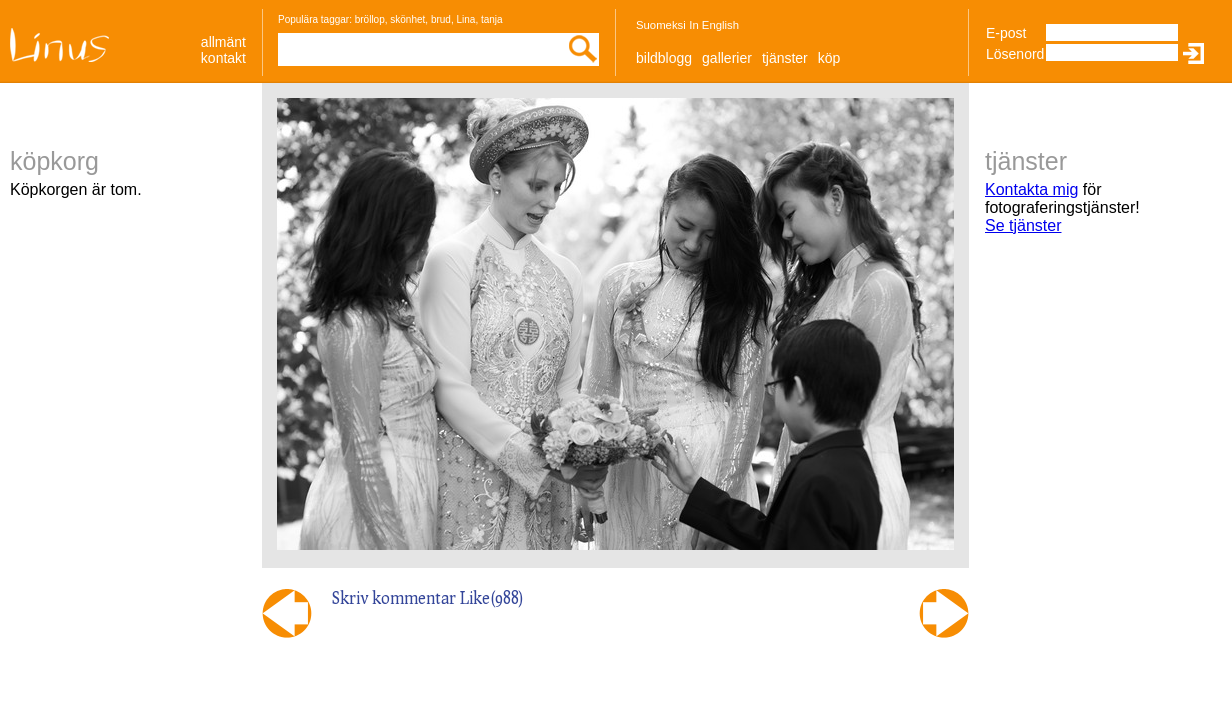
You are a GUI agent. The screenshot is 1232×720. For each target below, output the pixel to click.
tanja (492, 19)
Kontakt (223, 58)
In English (714, 25)
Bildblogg (664, 58)
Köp (829, 58)
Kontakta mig (1031, 189)
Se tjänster (1023, 225)
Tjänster (785, 58)
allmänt (223, 42)
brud (441, 19)
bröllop (370, 19)
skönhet (407, 19)
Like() (492, 597)
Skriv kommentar (394, 597)
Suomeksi (661, 25)
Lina (465, 19)
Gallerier (727, 58)
